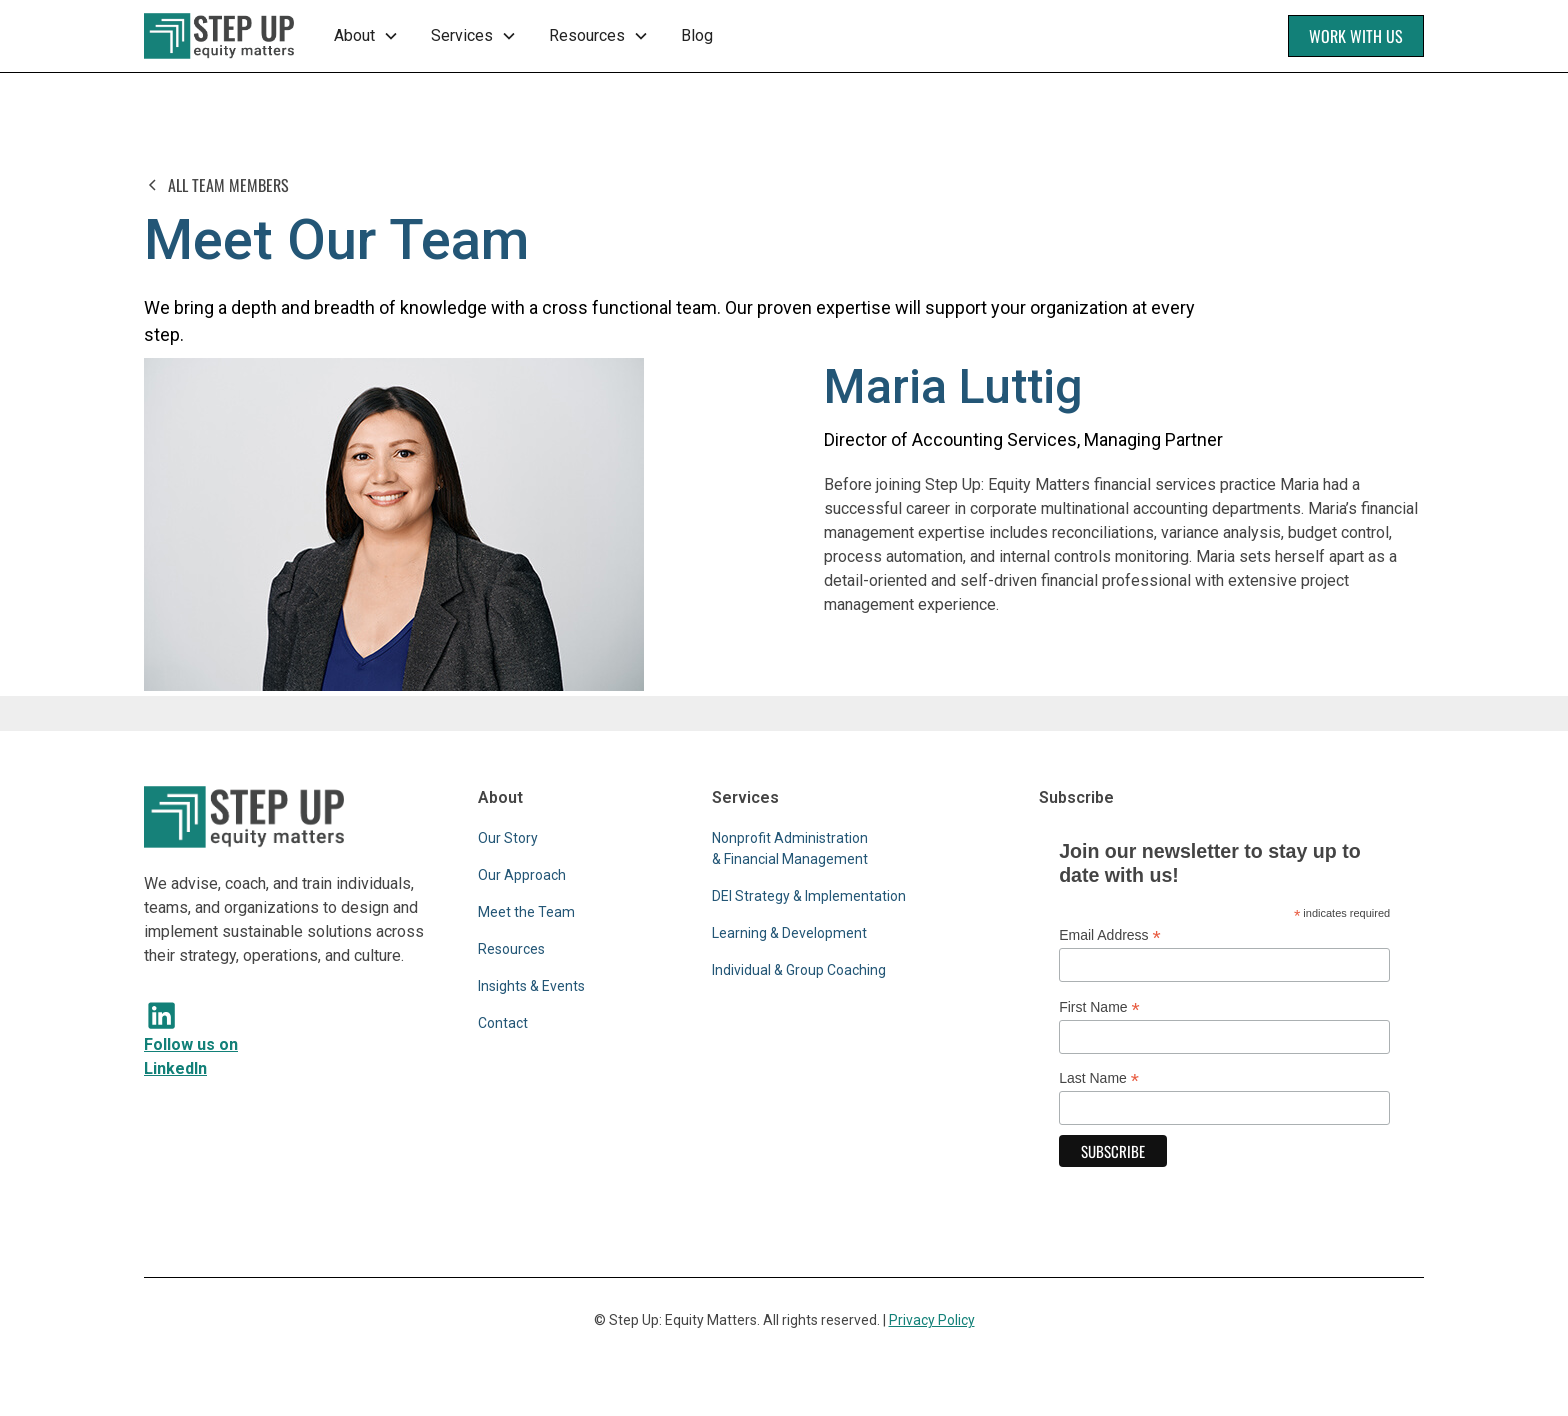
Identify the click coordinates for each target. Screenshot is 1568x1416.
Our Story (508, 838)
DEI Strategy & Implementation (809, 896)
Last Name (1099, 1078)
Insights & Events (531, 986)
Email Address (1110, 935)
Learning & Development (789, 933)
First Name (1099, 1007)
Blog (697, 35)
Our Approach (522, 875)
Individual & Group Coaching (799, 970)
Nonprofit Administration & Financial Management (790, 848)
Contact (503, 1023)
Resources (511, 949)
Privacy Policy (932, 1320)
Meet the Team (526, 912)
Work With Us (1356, 36)
